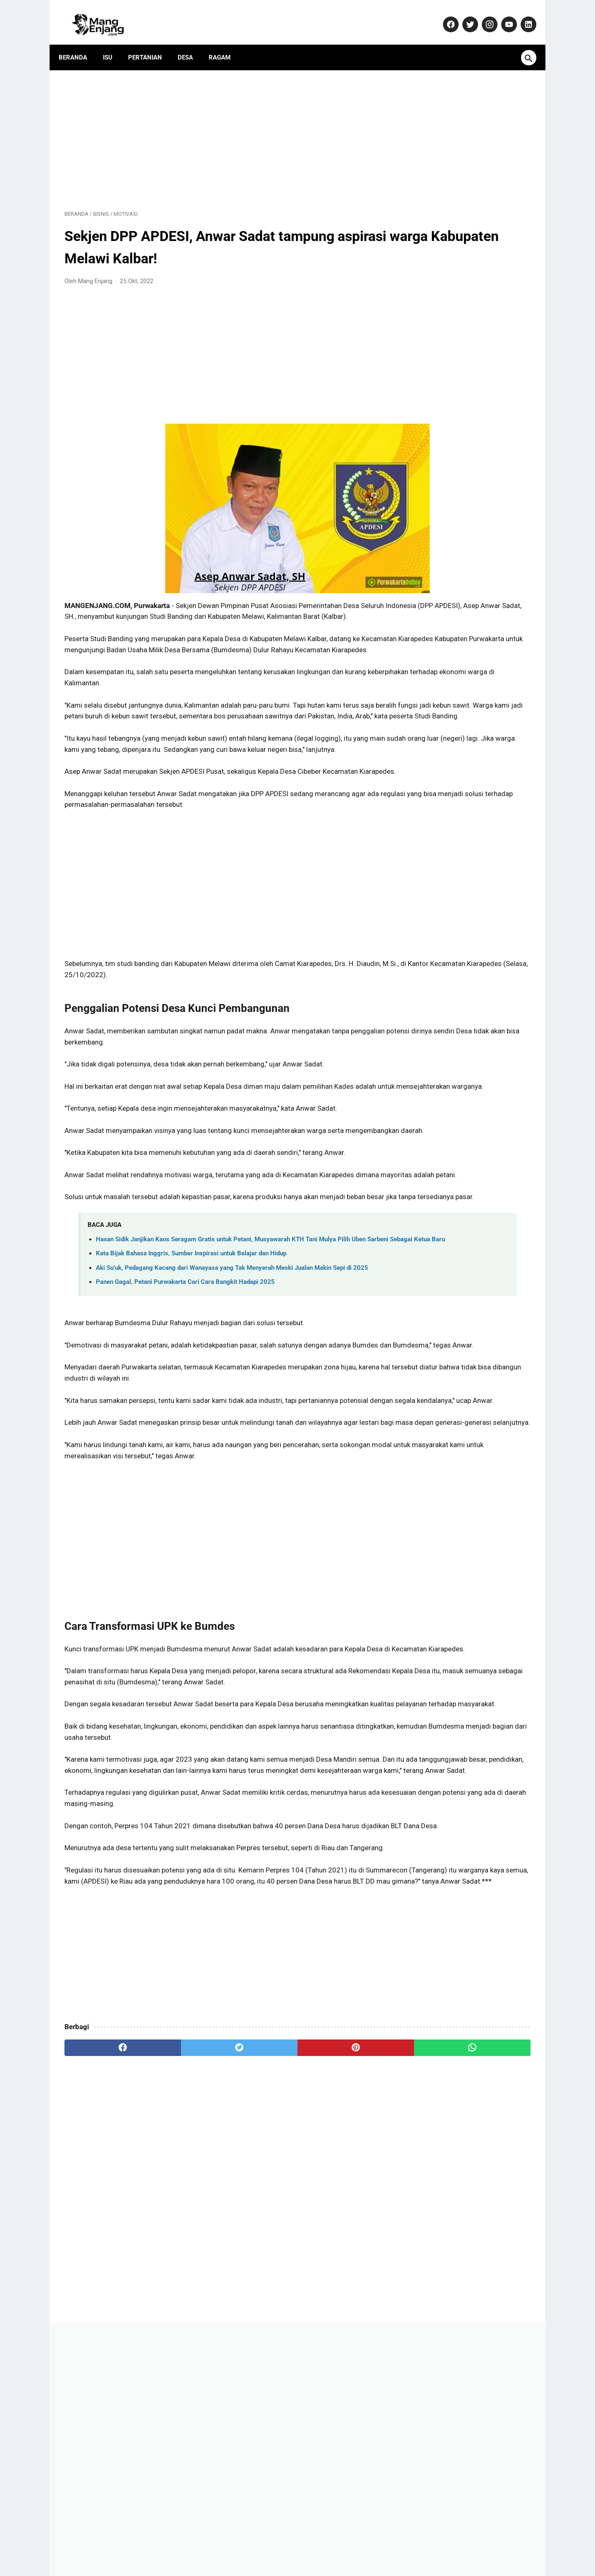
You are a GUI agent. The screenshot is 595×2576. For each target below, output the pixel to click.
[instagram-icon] (483, 15)
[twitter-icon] (463, 15)
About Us (171, 2544)
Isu (113, 43)
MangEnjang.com (310, 2562)
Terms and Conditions (406, 2544)
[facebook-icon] (444, 15)
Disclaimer (353, 2544)
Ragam (225, 43)
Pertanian (151, 43)
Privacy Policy (310, 2544)
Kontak (203, 2544)
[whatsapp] (338, 2269)
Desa (191, 43)
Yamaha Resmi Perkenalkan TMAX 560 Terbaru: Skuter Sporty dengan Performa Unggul (468, 826)
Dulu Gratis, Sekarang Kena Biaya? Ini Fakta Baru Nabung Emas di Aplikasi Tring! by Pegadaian (467, 646)
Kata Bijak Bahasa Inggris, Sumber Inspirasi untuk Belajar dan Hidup (191, 1354)
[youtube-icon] (502, 15)
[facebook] (103, 2269)
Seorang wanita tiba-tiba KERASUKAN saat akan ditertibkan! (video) (468, 689)
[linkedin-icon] (522, 15)
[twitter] (182, 2269)
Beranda (78, 43)
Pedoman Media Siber (252, 2544)
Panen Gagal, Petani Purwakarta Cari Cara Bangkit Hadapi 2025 (185, 1393)
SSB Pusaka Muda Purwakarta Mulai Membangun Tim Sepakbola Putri (468, 731)
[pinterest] (260, 2269)
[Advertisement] (220, 129)
